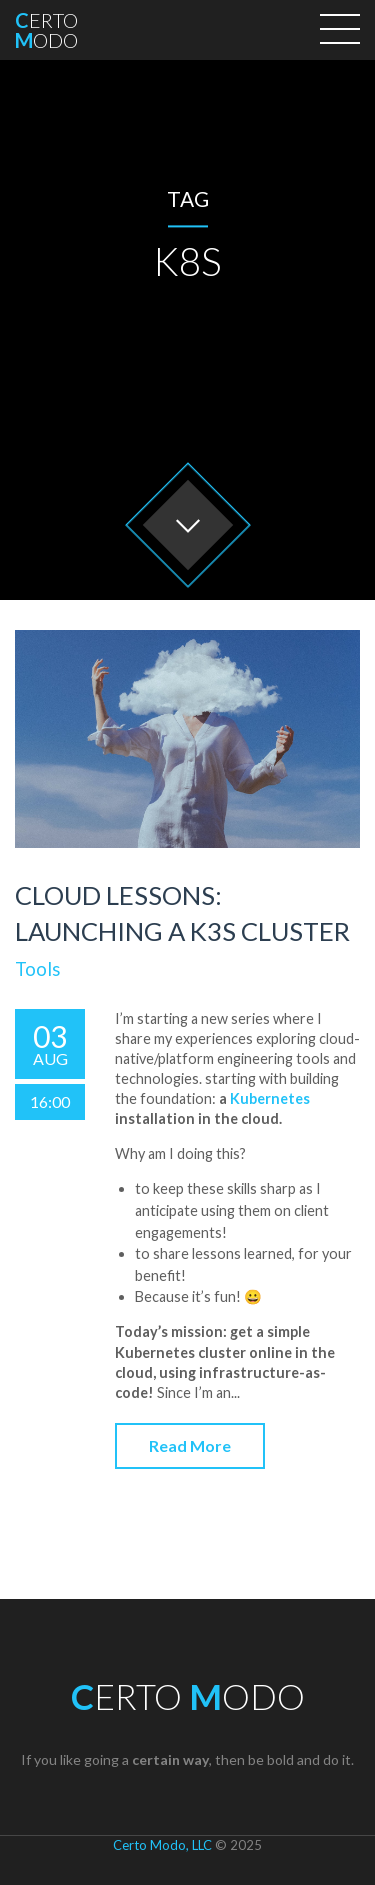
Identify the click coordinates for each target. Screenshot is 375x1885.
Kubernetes (270, 1098)
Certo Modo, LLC (162, 1845)
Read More (190, 1445)
